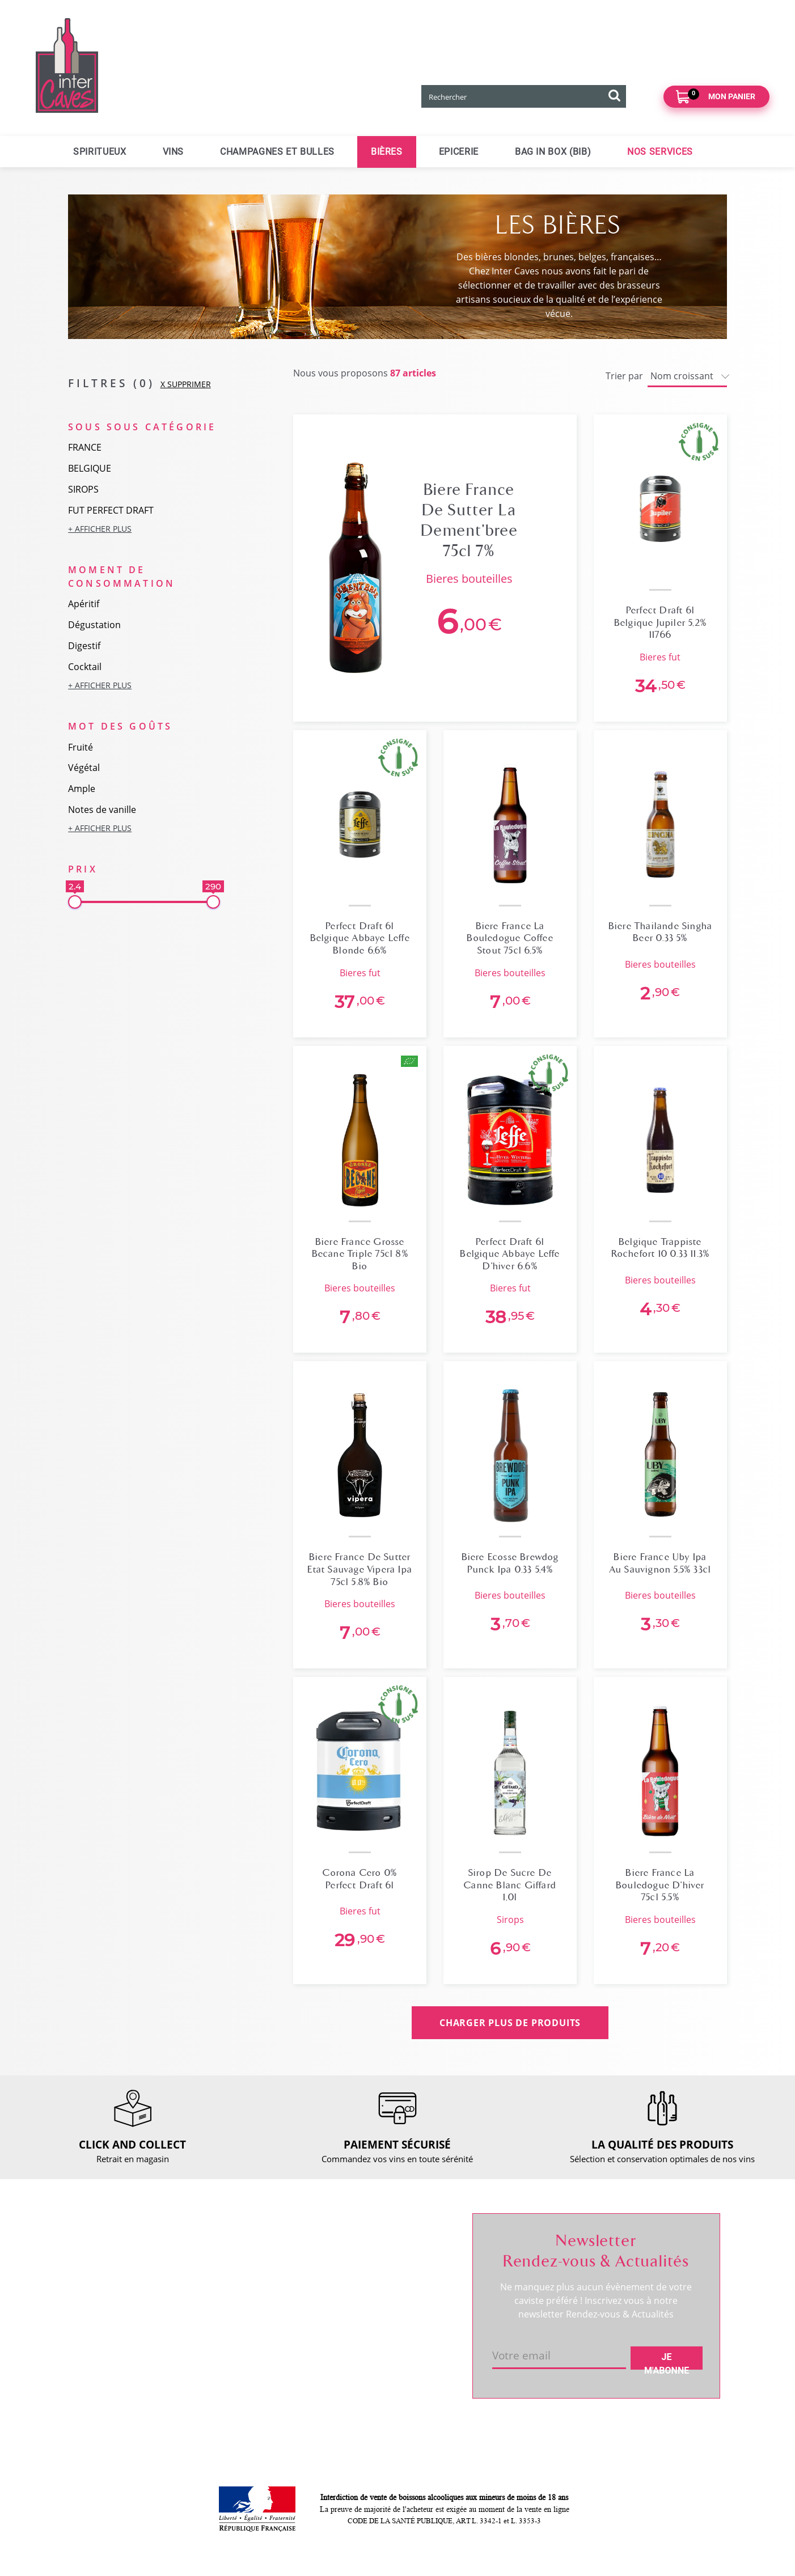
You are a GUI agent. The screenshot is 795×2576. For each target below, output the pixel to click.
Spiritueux (99, 151)
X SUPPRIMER (185, 384)
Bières (387, 151)
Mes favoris (371, 2288)
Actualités (102, 2303)
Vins (173, 151)
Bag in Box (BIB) (553, 151)
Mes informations (382, 2268)
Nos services (660, 151)
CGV (223, 2326)
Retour (228, 2288)
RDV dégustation (115, 2284)
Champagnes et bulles (277, 151)
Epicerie (459, 151)
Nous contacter (244, 2249)
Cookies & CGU (244, 2398)
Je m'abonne (666, 2361)
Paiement (233, 2307)
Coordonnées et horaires (131, 2264)
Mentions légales (248, 2346)
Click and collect (246, 2268)
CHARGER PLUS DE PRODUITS (510, 2022)
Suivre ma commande (391, 2249)
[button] (144, 529)
